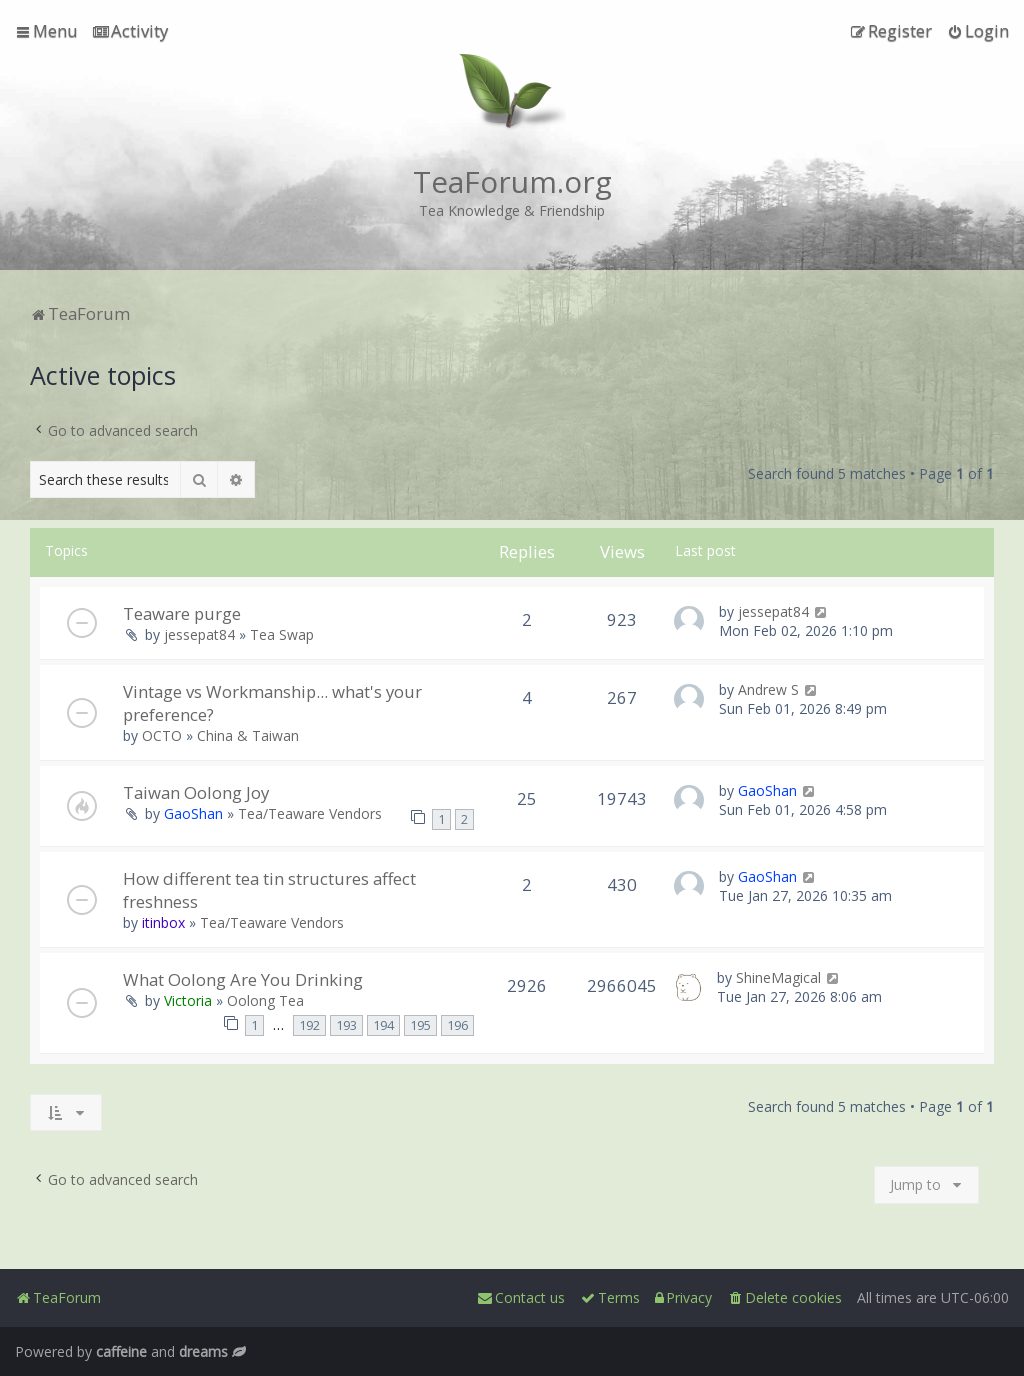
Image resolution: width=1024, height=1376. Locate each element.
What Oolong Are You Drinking (243, 979)
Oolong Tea (265, 1000)
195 (420, 1025)
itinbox (163, 922)
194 (383, 1025)
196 (457, 1025)
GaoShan (193, 813)
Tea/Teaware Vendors (310, 813)
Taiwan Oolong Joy (196, 792)
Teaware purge (182, 613)
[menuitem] (130, 31)
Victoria (188, 1000)
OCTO (162, 735)
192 (309, 1025)
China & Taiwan (248, 735)
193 (346, 1025)
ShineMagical (778, 977)
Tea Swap (282, 634)
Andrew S (768, 689)
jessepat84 (199, 634)
